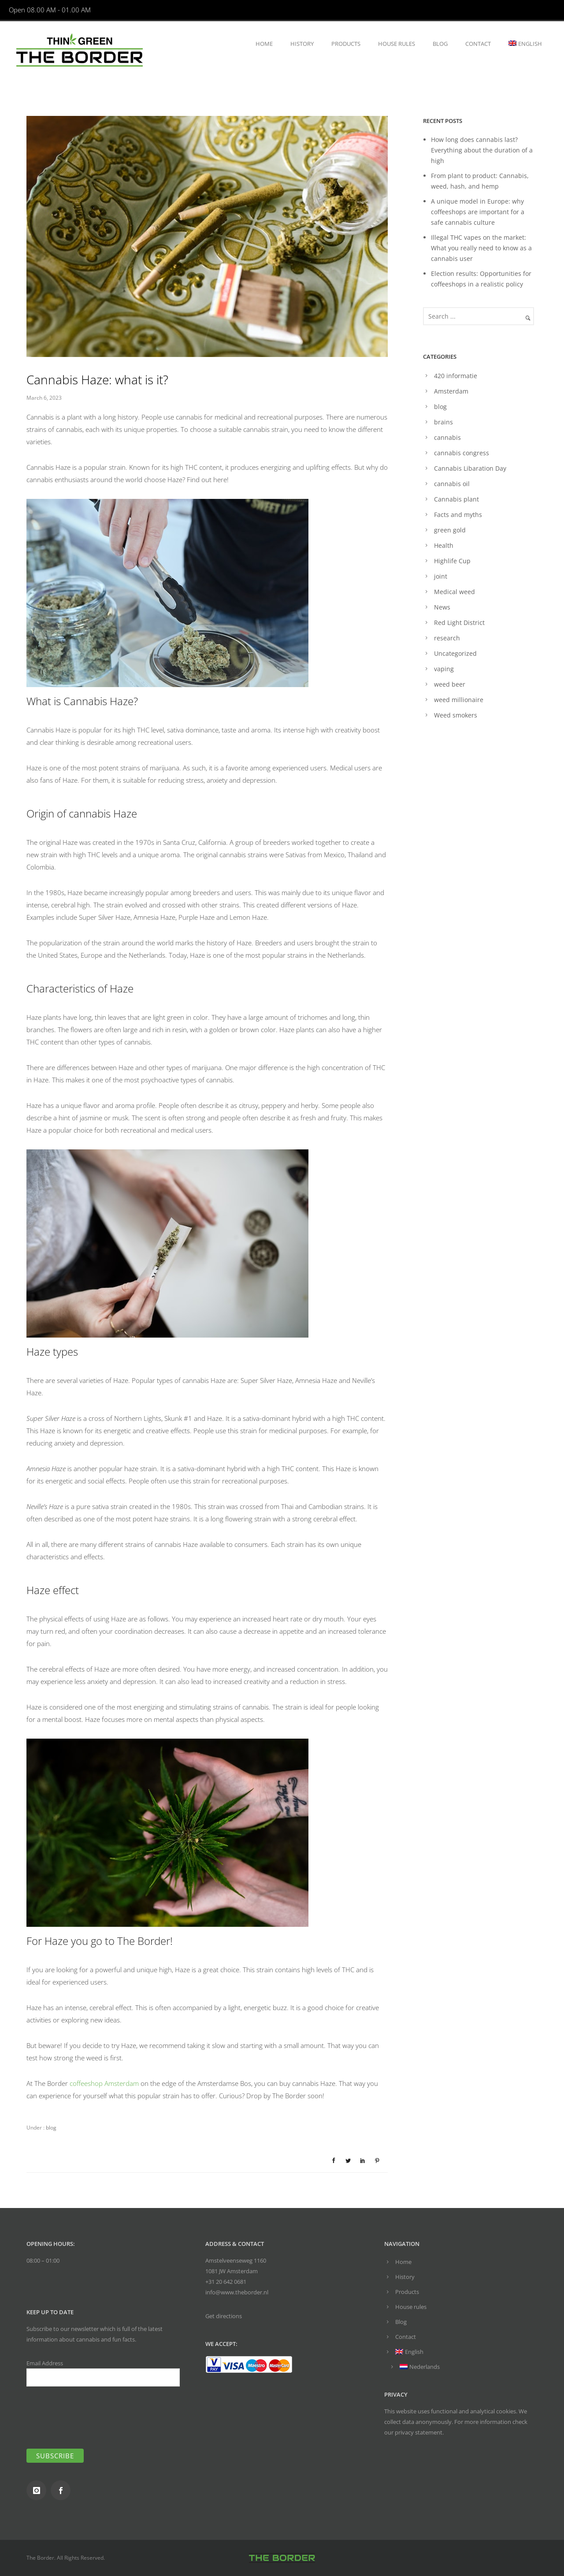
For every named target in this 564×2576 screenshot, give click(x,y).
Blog (440, 44)
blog (50, 2127)
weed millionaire (458, 699)
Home (264, 44)
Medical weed (454, 591)
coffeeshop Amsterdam (104, 2083)
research (447, 638)
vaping (444, 669)
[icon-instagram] (38, 2490)
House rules (396, 44)
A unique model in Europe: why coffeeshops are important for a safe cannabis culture (477, 212)
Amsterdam (451, 391)
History (302, 44)
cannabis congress (461, 453)
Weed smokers (455, 715)
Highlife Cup (452, 561)
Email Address (103, 2372)
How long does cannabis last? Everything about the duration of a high (482, 150)
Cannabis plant (456, 499)
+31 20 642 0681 (225, 2282)
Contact (478, 44)
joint (440, 576)
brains (443, 422)
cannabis (447, 437)
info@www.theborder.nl (236, 2292)
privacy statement (418, 2432)
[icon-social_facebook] (63, 2490)
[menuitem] (525, 44)
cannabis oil (452, 484)
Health (443, 545)
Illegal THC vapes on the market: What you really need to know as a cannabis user (481, 248)
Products (345, 44)
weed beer (449, 684)
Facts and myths (458, 514)
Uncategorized (455, 653)
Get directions (223, 2316)
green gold (450, 530)
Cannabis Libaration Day (470, 468)
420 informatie (455, 376)
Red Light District (459, 622)
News (442, 607)
